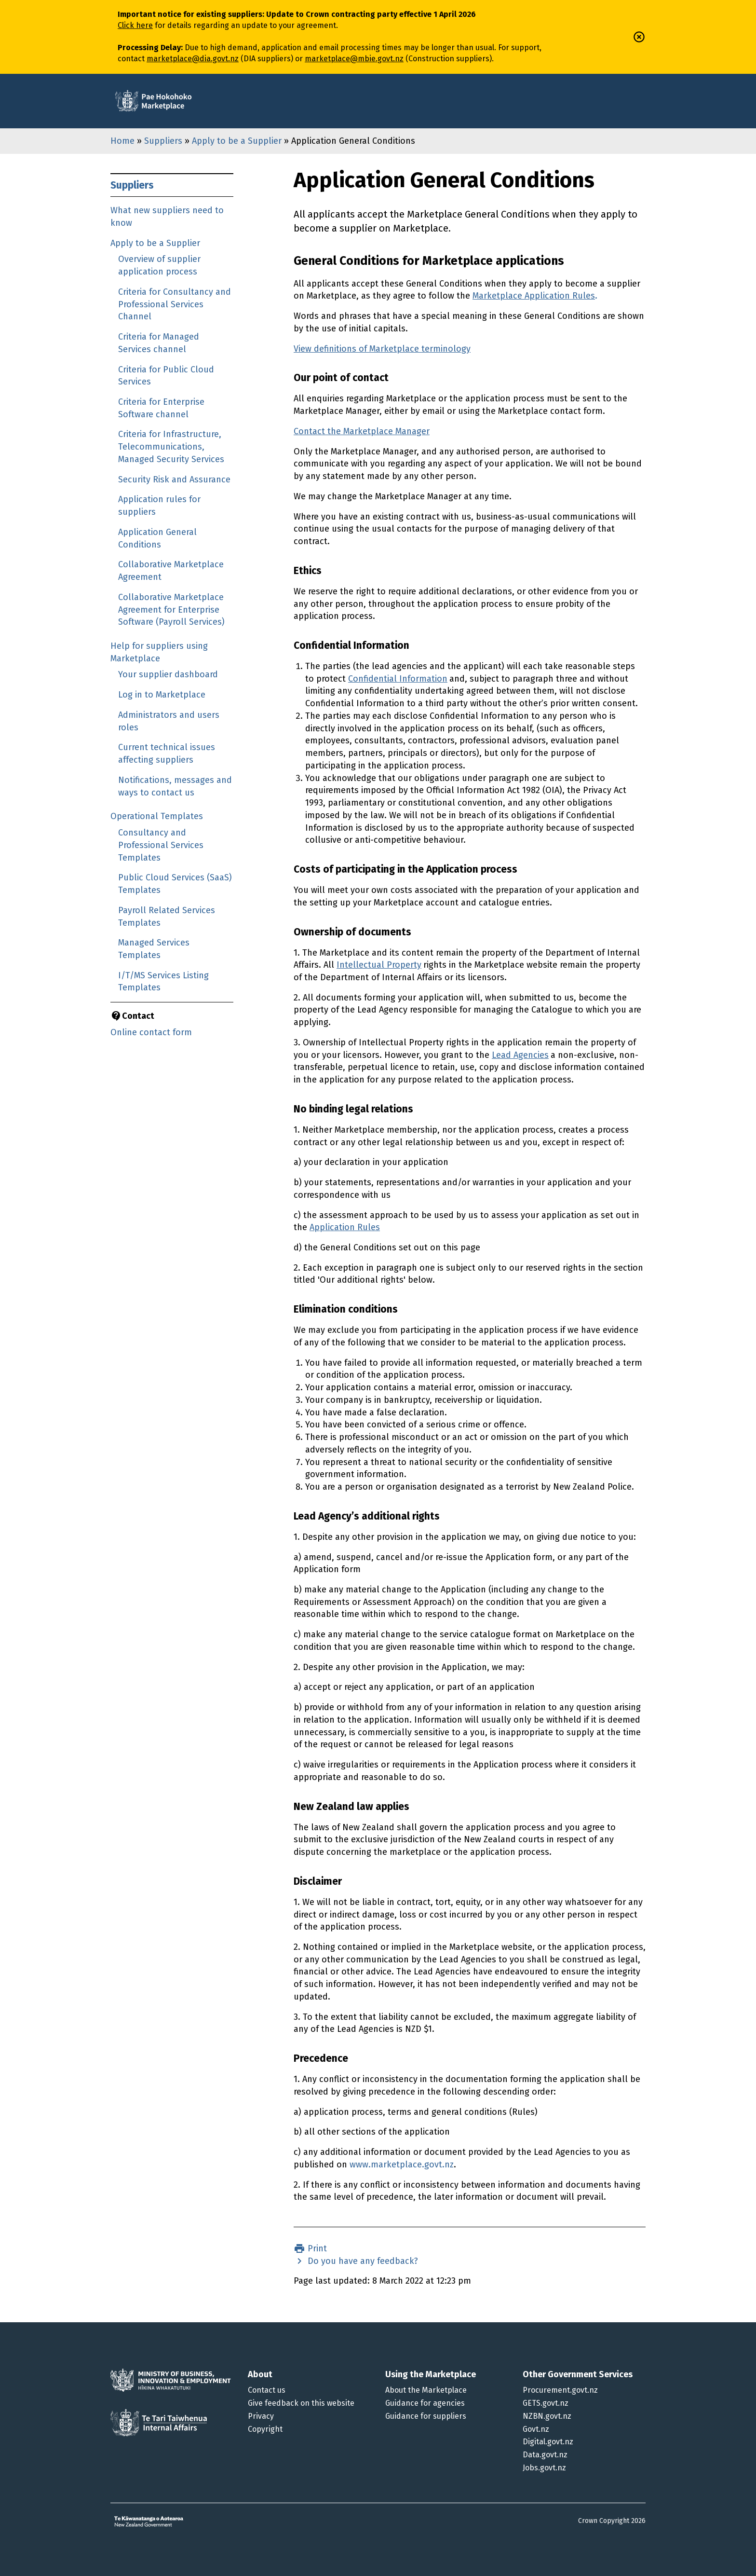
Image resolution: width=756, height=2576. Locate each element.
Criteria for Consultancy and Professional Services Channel (174, 304)
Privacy (261, 2416)
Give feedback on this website (301, 2403)
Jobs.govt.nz (544, 2467)
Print (316, 2248)
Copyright (265, 2429)
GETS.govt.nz (545, 2403)
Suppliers (163, 141)
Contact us (266, 2390)
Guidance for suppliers (425, 2416)
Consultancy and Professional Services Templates (160, 845)
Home (122, 141)
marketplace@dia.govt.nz (193, 58)
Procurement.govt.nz (560, 2390)
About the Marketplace (426, 2390)
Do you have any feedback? (361, 2261)
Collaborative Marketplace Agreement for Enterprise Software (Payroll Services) (171, 609)
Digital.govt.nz (548, 2441)
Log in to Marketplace (161, 694)
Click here (135, 25)
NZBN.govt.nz (547, 2416)
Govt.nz (536, 2429)
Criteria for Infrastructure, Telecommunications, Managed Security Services (171, 446)
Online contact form (151, 1032)
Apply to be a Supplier (237, 141)
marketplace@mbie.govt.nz (354, 58)
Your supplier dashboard (168, 674)
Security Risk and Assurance (174, 479)
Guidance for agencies (425, 2403)
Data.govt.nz (545, 2454)
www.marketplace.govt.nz (402, 2164)
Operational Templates (156, 816)
